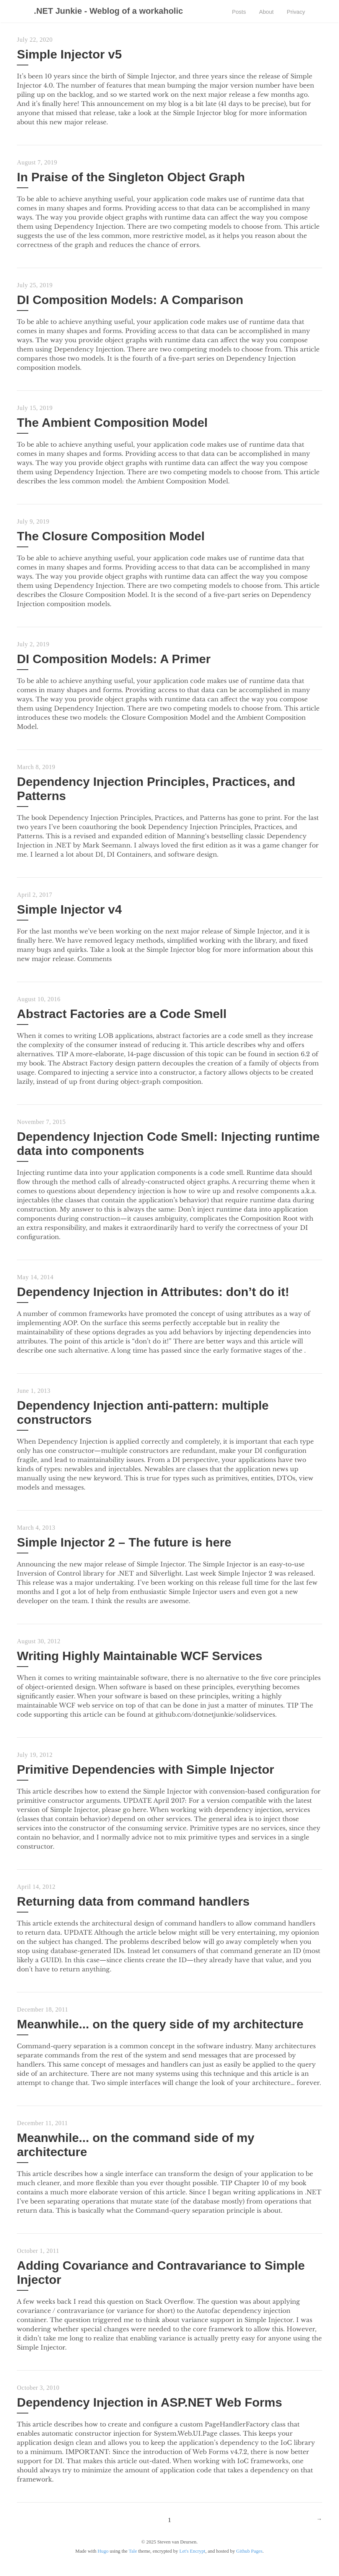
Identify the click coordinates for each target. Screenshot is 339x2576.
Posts (233, 12)
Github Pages (249, 2559)
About (263, 12)
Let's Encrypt (192, 2559)
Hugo (103, 2559)
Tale (133, 2559)
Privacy (295, 12)
